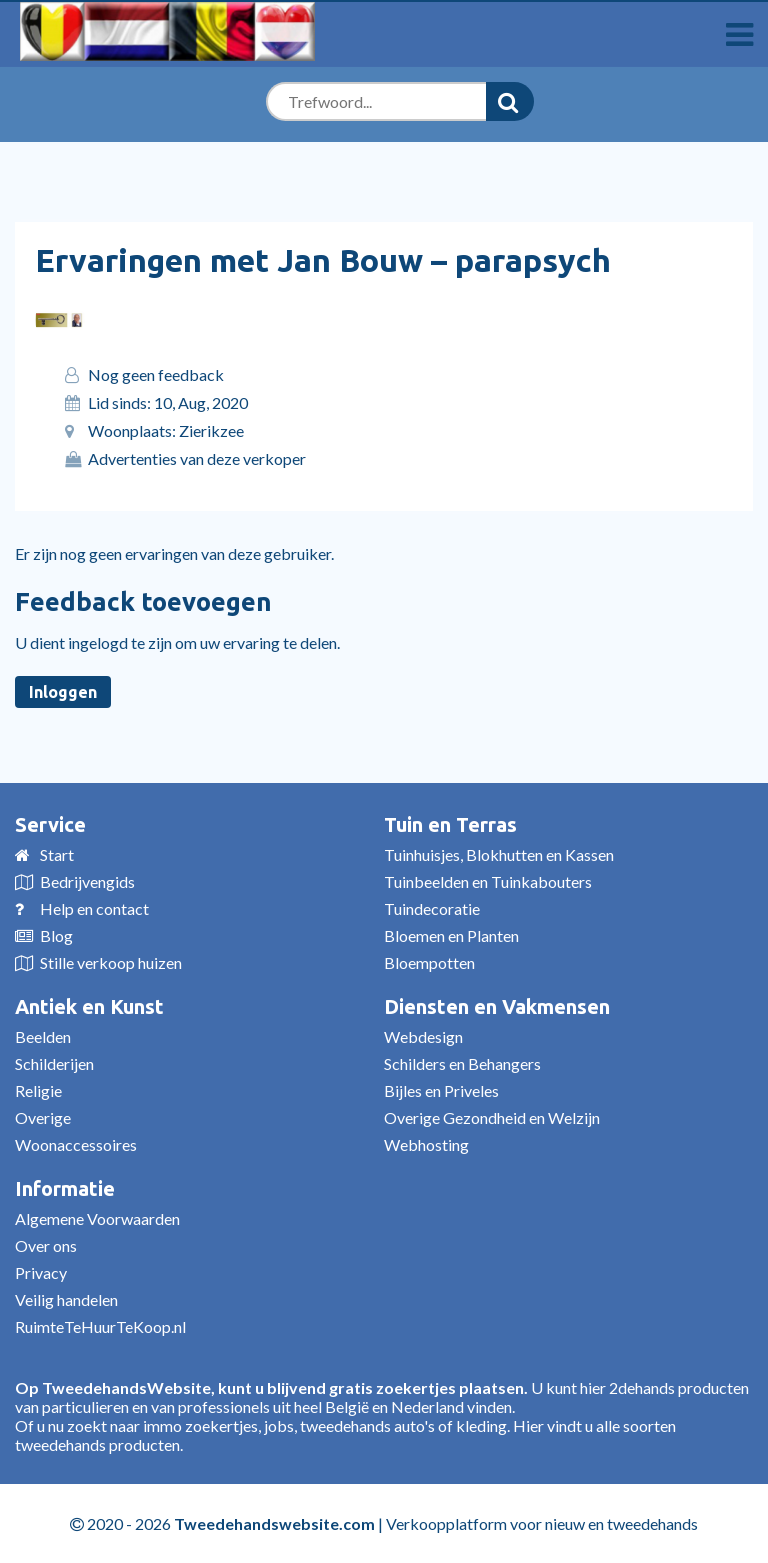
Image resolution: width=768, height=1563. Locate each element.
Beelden (43, 1036)
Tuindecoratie (432, 908)
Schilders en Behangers (462, 1063)
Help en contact (94, 908)
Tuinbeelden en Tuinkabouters (488, 881)
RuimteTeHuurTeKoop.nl (100, 1326)
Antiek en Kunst (89, 1006)
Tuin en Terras (450, 824)
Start (57, 854)
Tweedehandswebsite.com (274, 1523)
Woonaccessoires (76, 1144)
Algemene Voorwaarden (97, 1218)
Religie (38, 1090)
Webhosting (426, 1144)
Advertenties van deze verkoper (197, 458)
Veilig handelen (66, 1299)
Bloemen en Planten (451, 935)
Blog (56, 935)
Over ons (46, 1245)
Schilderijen (54, 1063)
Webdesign (423, 1036)
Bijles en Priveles (441, 1090)
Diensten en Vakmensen (497, 1006)
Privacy (41, 1272)
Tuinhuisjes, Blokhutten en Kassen (499, 854)
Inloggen (63, 692)
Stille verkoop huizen (111, 962)
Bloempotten (429, 962)
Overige (43, 1117)
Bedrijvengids (87, 881)
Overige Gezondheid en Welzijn (492, 1117)
